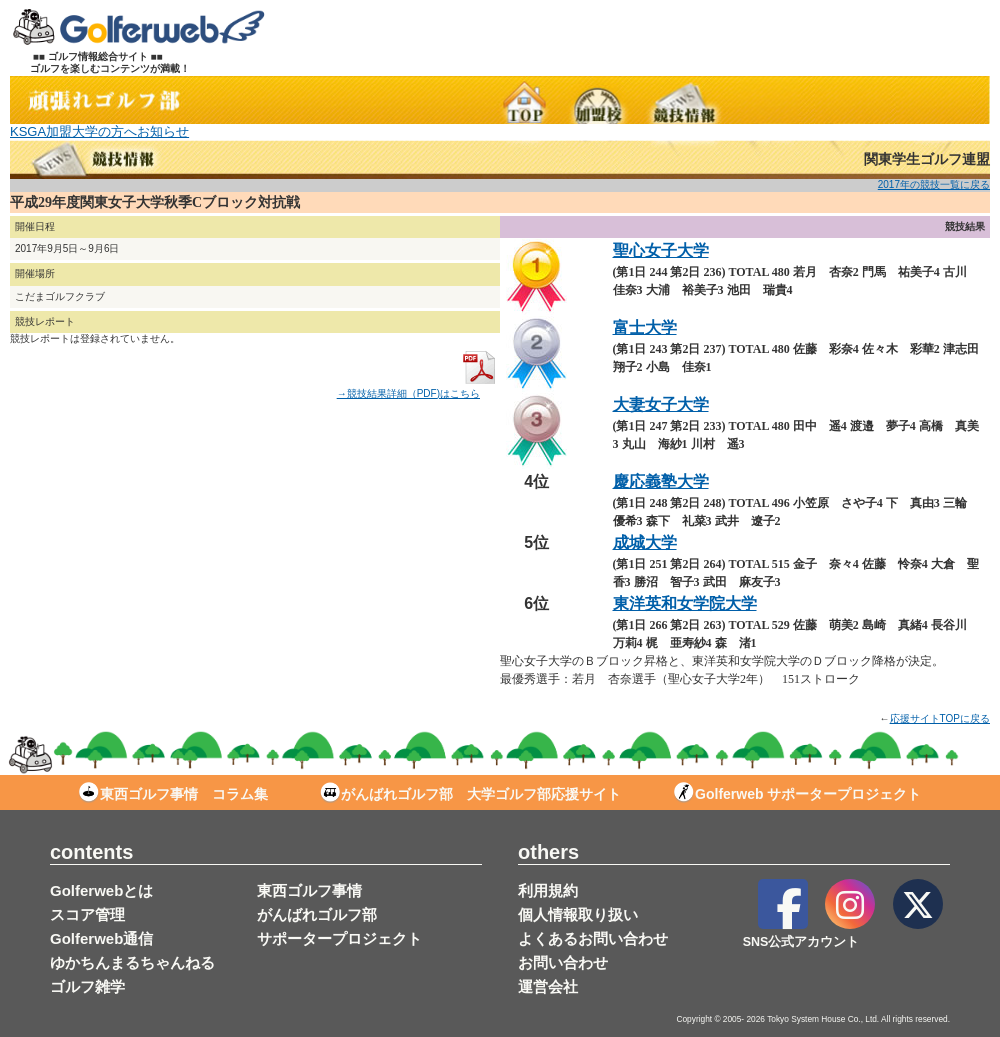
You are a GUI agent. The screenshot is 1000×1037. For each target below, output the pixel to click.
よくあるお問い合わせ (593, 938)
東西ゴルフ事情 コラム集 (173, 794)
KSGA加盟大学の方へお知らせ (99, 131)
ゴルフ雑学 (87, 986)
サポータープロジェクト (339, 938)
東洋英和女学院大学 (685, 603)
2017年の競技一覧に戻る (934, 184)
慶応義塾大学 (661, 481)
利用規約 (548, 890)
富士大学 (645, 327)
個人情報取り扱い (578, 914)
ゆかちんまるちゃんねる (132, 962)
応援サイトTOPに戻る (940, 718)
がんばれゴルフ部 (317, 914)
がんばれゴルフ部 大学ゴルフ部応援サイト (470, 794)
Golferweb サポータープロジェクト (797, 794)
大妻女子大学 (661, 404)
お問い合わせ (563, 962)
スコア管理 (87, 914)
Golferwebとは (101, 890)
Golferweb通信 (101, 938)
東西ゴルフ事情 (309, 890)
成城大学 (645, 542)
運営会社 (548, 986)
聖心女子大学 (661, 250)
